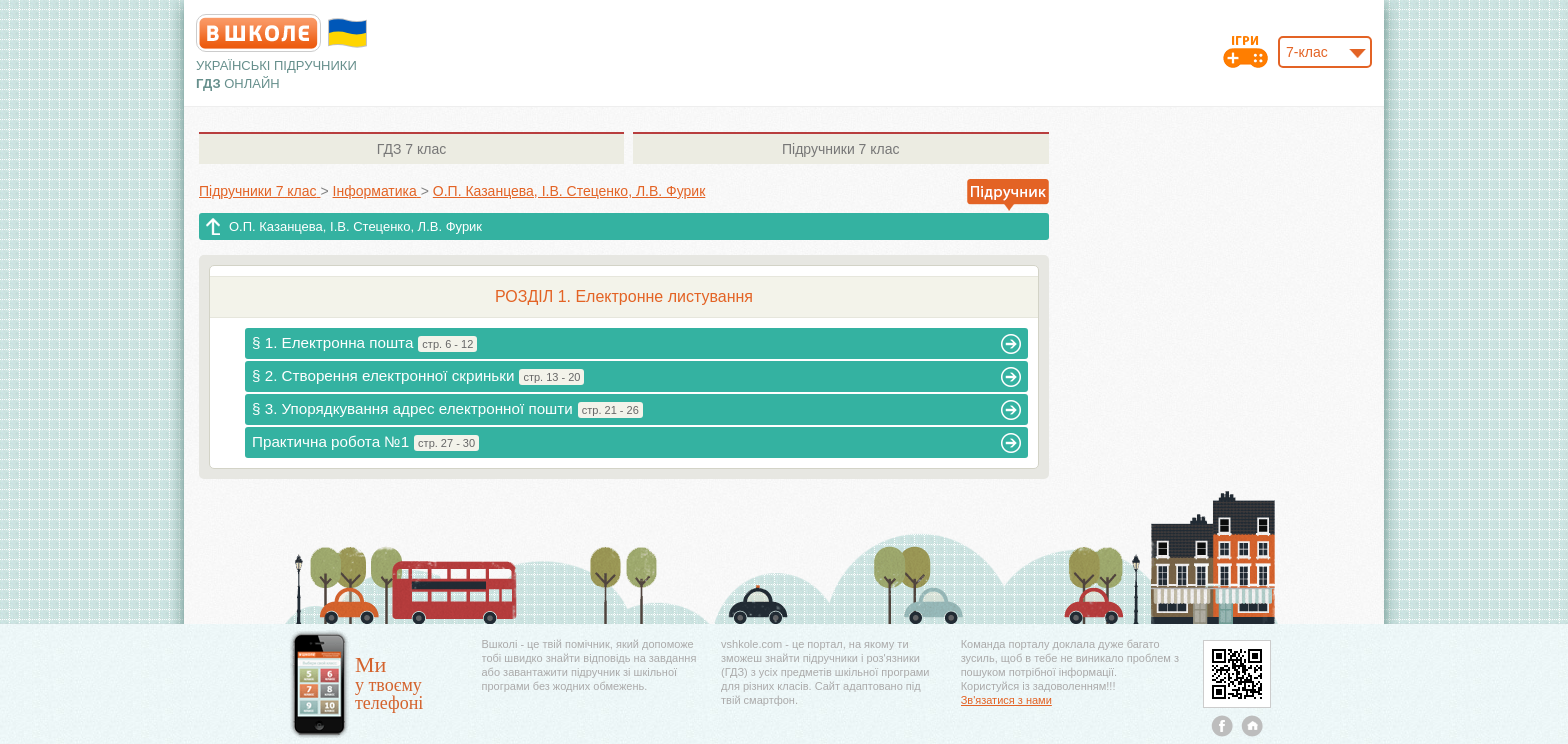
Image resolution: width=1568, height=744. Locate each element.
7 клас (411, 149)
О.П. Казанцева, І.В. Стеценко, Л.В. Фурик (355, 226)
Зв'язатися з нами (1006, 700)
